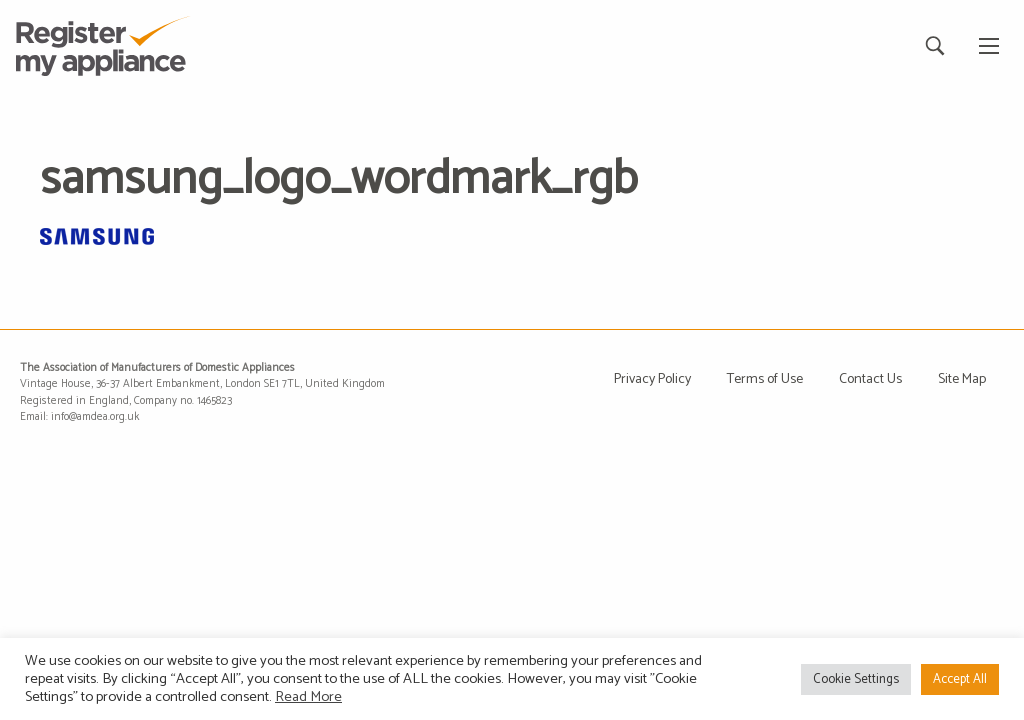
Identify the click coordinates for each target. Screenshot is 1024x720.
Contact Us (870, 379)
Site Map (962, 379)
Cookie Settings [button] (856, 679)
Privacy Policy (652, 379)
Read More (308, 697)
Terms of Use (765, 379)
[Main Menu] (989, 46)
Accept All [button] (960, 679)
